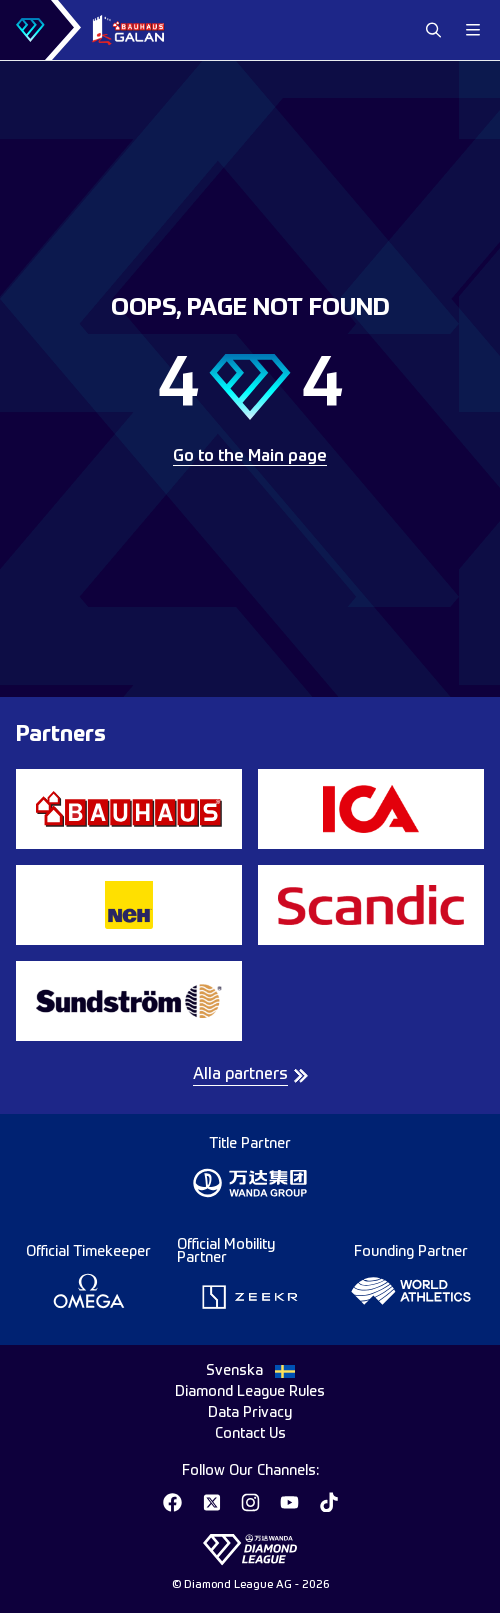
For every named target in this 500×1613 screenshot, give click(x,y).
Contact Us (250, 1434)
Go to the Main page (250, 457)
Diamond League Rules (250, 1392)
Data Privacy (250, 1413)
